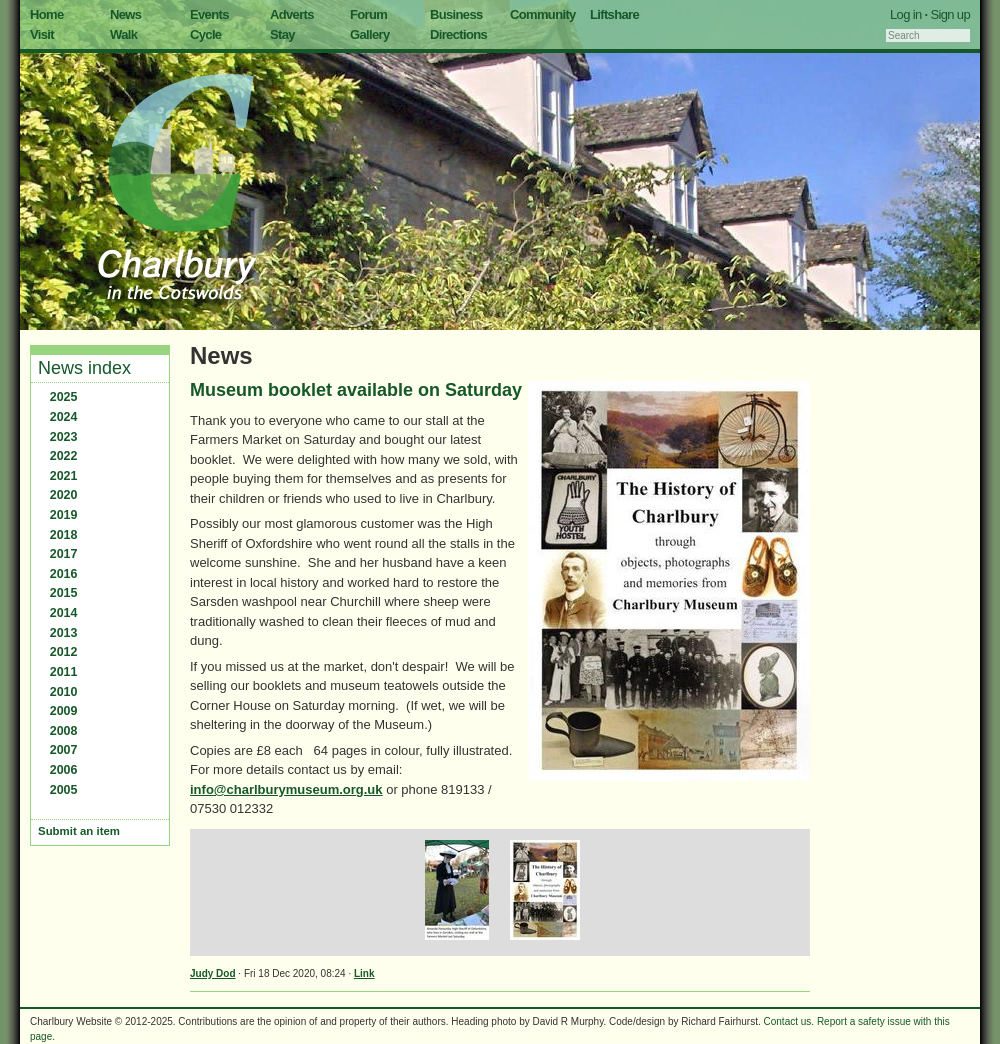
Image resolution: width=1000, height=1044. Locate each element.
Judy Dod (213, 973)
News (125, 14)
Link (364, 973)
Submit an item (79, 831)
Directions (458, 34)
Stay (282, 34)
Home (47, 14)
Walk (123, 34)
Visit (42, 34)
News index (84, 368)
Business (456, 14)
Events (209, 14)
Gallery (370, 34)
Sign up (950, 14)
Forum (368, 14)
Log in (906, 14)
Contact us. (789, 1021)
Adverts (292, 14)
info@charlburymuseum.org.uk (286, 789)
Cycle (205, 34)
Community (543, 14)
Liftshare (614, 14)
